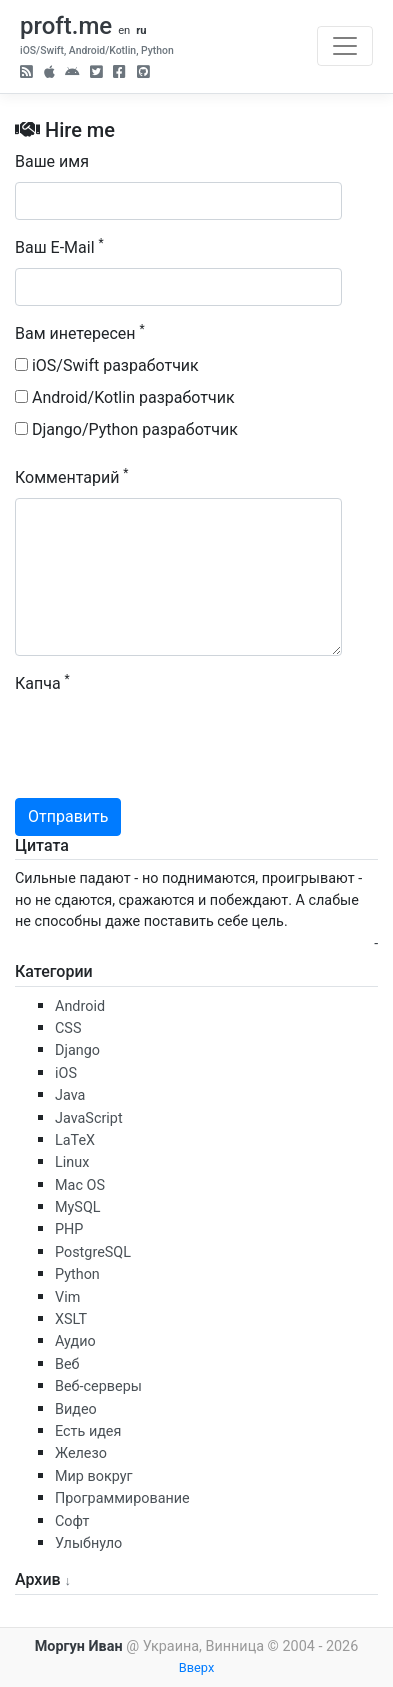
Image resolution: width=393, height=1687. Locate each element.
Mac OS (80, 1185)
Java (70, 1095)
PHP (69, 1229)
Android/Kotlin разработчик (125, 397)
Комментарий (72, 476)
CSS (68, 1028)
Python (77, 1274)
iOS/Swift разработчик (107, 365)
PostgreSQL (93, 1252)
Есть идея (88, 1431)
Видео (76, 1409)
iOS (66, 1073)
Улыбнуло (88, 1543)
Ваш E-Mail (59, 246)
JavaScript (89, 1118)
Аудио (75, 1341)
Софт (72, 1521)
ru (141, 30)
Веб (67, 1364)
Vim (67, 1297)
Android (80, 1006)
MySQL (78, 1207)
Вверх (197, 1667)
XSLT (71, 1319)
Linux (72, 1162)
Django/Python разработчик (126, 429)
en (124, 30)
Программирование (122, 1498)
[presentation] (167, 743)
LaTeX (75, 1140)
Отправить (68, 816)
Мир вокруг (94, 1476)
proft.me (66, 26)
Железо (81, 1453)
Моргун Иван (79, 1646)
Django (77, 1050)
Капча (42, 682)
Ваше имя (52, 161)
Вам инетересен (80, 332)
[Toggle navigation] (345, 46)
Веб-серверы (98, 1386)
